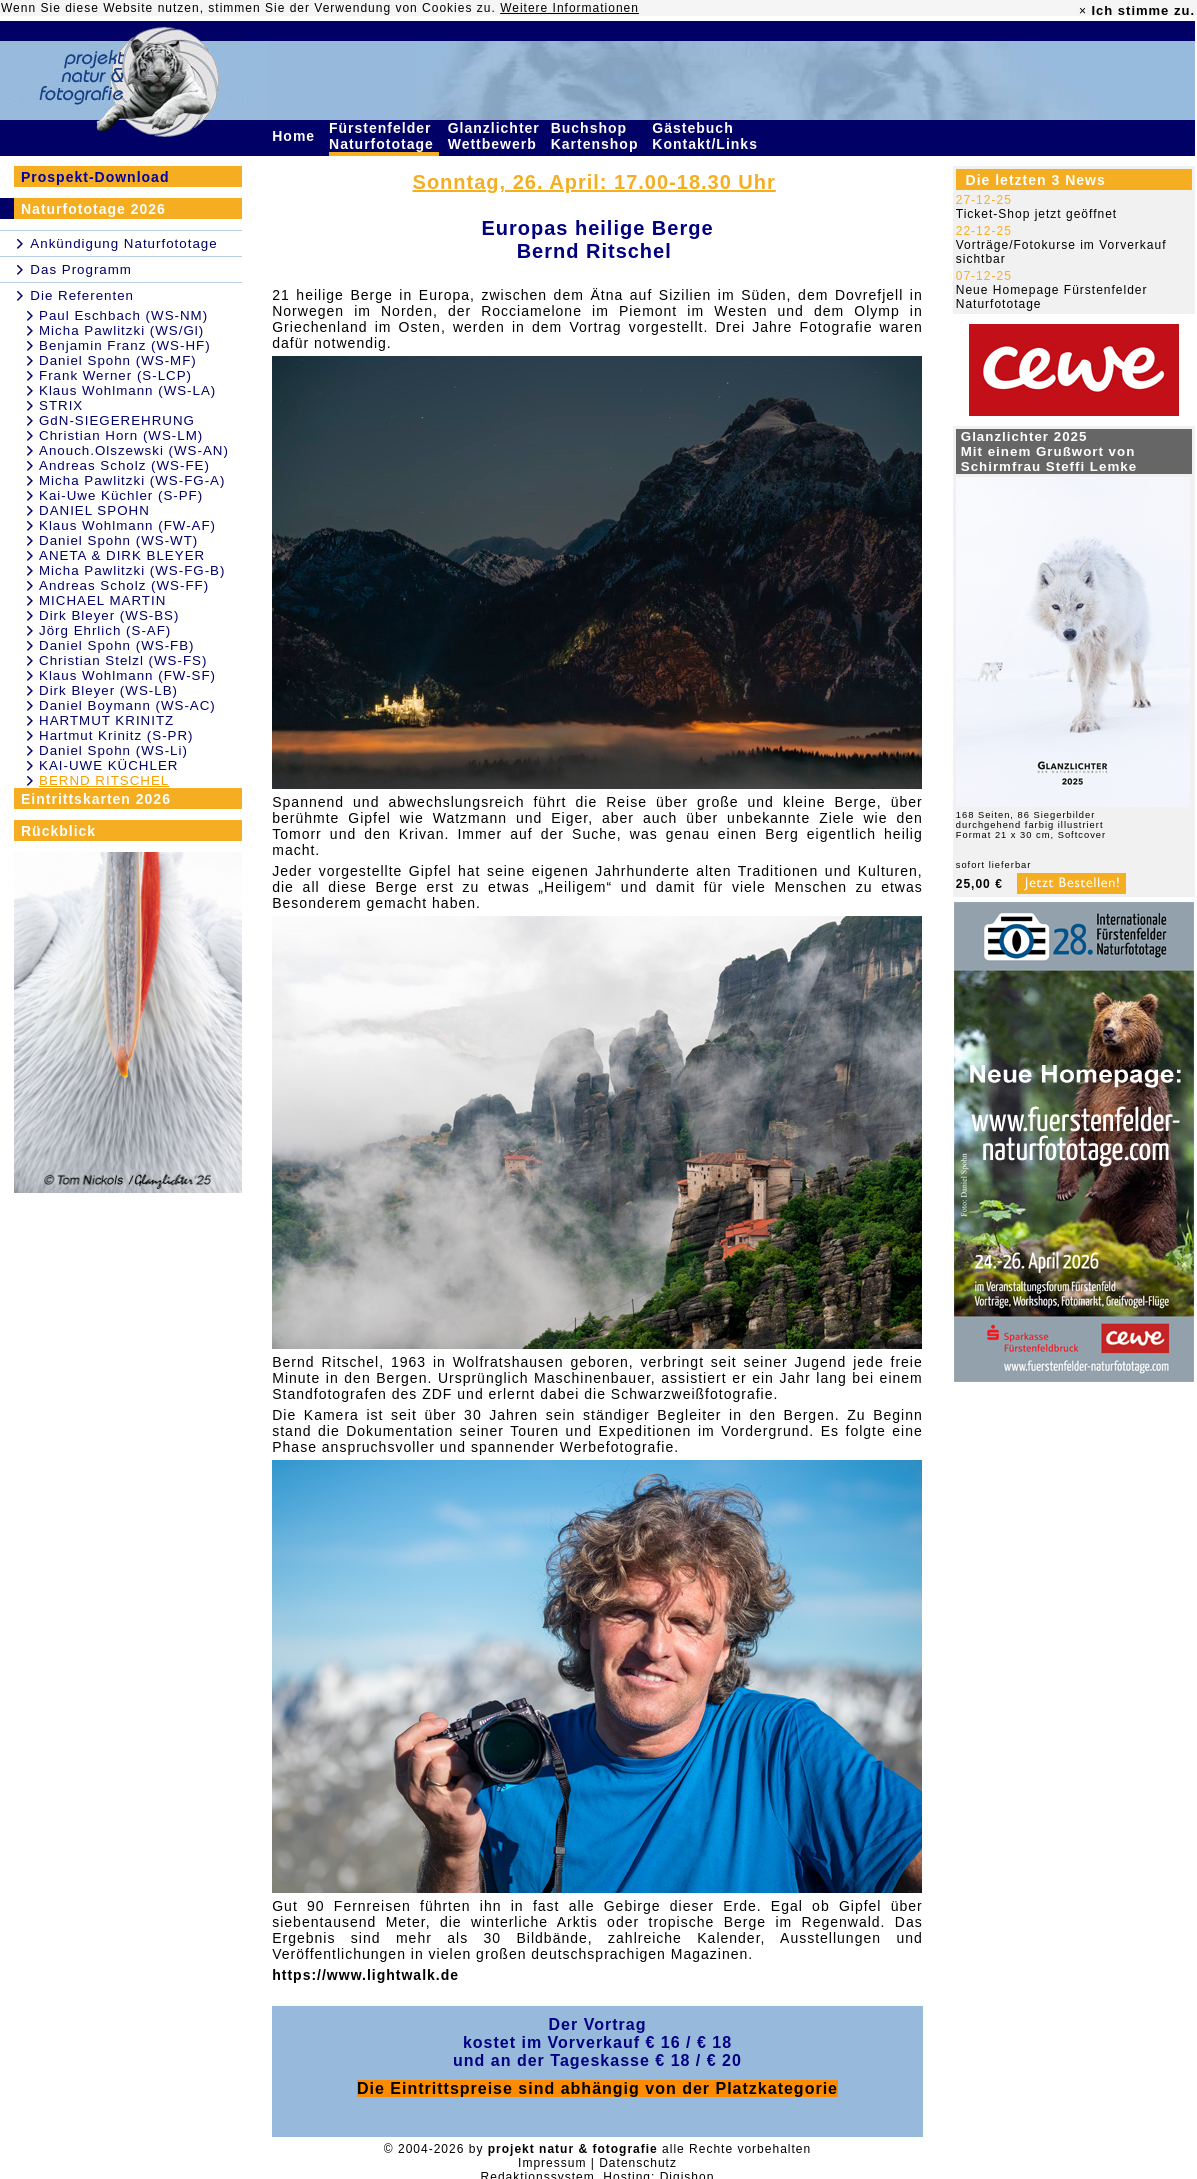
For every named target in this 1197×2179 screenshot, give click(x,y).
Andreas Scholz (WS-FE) (124, 465)
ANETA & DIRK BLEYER (122, 555)
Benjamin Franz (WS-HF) (125, 345)
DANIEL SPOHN (94, 510)
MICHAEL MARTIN (102, 600)
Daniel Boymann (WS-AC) (127, 705)
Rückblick (58, 831)
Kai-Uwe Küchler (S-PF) (121, 495)
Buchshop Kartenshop (597, 136)
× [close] (1083, 11)
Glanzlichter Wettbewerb (495, 136)
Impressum (552, 2163)
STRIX (61, 405)
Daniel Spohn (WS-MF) (118, 360)
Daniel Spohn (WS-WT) (118, 540)
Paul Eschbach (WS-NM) (123, 315)
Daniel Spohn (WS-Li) (113, 750)
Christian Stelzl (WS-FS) (123, 660)
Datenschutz (638, 2163)
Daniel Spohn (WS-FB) (117, 645)
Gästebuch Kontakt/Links (707, 136)
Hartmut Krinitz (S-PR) (116, 735)
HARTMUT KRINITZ (106, 720)
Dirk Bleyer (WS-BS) (109, 615)
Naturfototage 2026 (93, 209)
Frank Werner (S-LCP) (115, 375)
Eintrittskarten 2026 (96, 799)
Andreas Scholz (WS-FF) (124, 585)
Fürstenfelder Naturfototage (384, 136)
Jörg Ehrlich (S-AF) (105, 630)
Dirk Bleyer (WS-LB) (108, 690)
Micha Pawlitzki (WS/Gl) (121, 330)
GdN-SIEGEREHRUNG (117, 420)
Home (296, 136)
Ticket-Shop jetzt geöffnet (1036, 214)
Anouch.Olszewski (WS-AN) (134, 450)
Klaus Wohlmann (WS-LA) (127, 390)
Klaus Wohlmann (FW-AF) (127, 525)
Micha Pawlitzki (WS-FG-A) (132, 480)
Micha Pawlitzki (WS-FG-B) (132, 570)
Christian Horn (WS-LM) (121, 435)
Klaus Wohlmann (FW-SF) (127, 675)
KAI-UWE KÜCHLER (108, 765)
